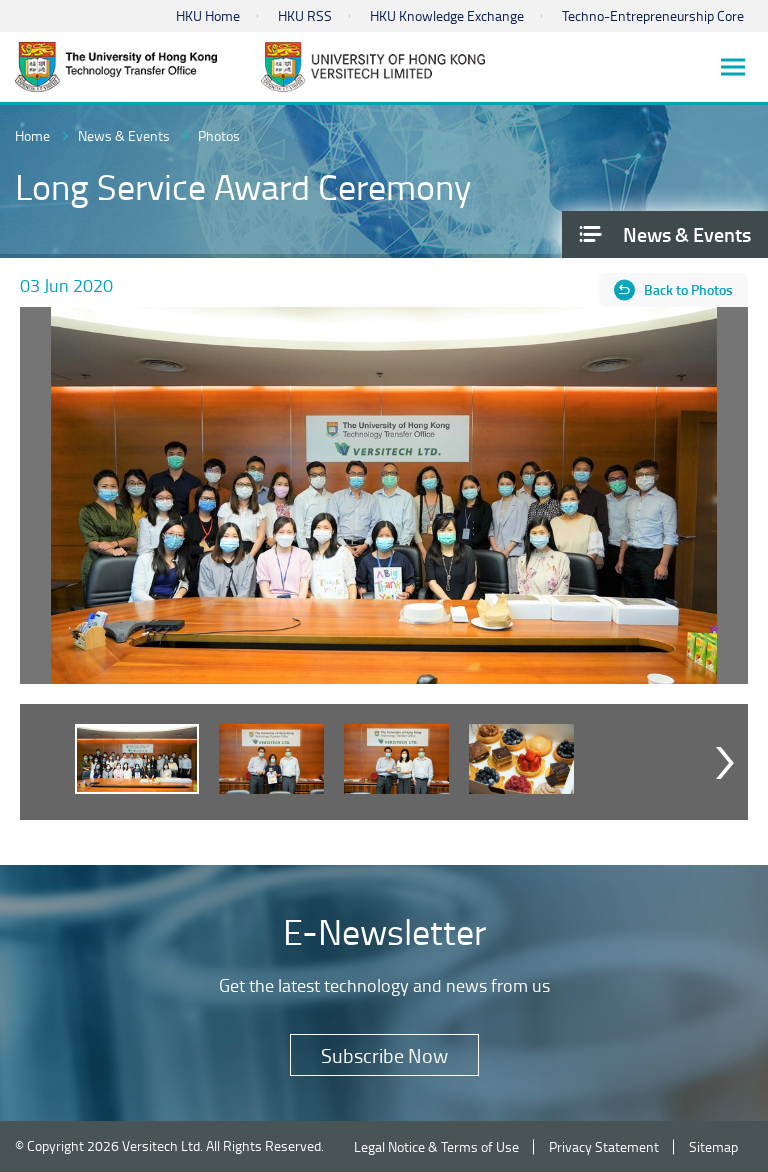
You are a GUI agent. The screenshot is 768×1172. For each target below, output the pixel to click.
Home (32, 135)
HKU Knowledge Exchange (447, 15)
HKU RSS (305, 15)
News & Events (124, 135)
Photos (219, 135)
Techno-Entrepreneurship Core (653, 15)
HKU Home (208, 15)
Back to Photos (688, 289)
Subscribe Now (384, 1055)
